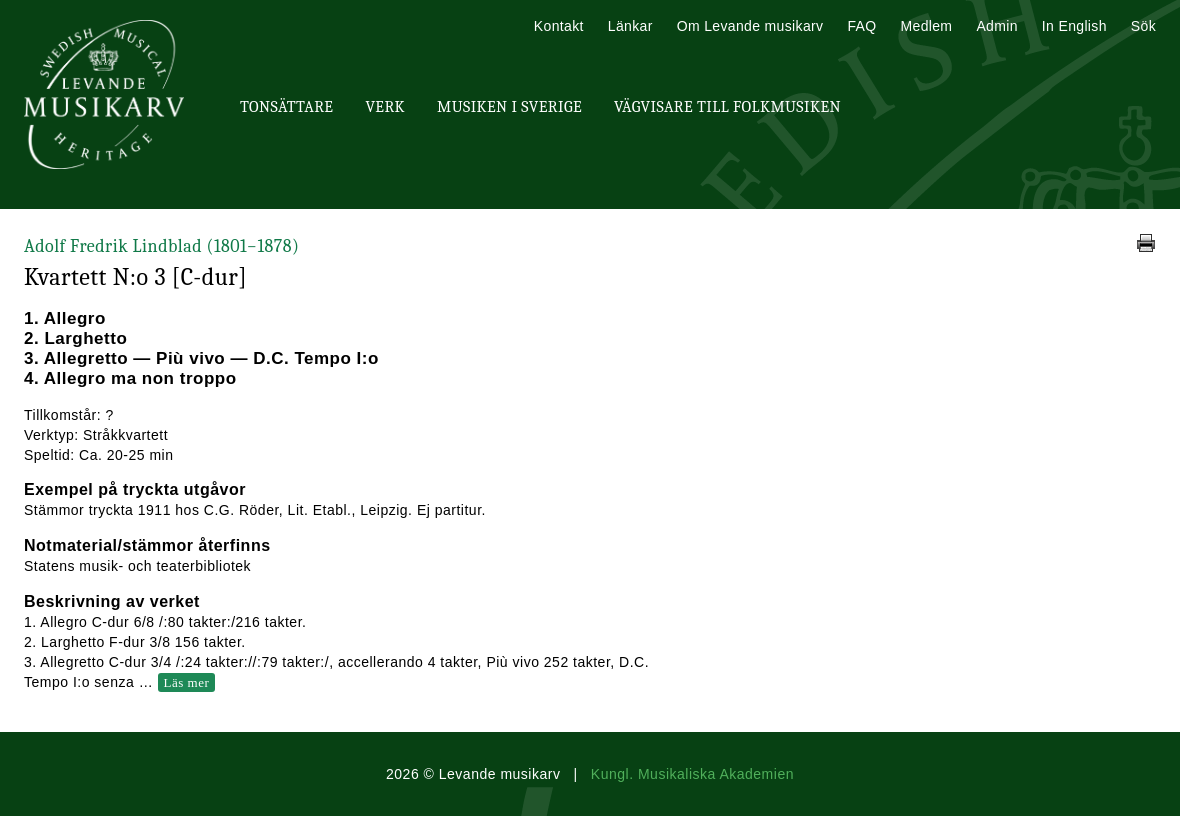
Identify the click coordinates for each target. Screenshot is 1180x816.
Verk (385, 107)
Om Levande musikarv (750, 26)
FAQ (861, 26)
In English (1074, 26)
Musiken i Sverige (509, 107)
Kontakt (559, 26)
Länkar (630, 26)
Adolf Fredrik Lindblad (161, 246)
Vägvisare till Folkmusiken (727, 107)
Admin (996, 26)
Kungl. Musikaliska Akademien (692, 774)
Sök (1143, 26)
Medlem (926, 26)
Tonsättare (286, 107)
